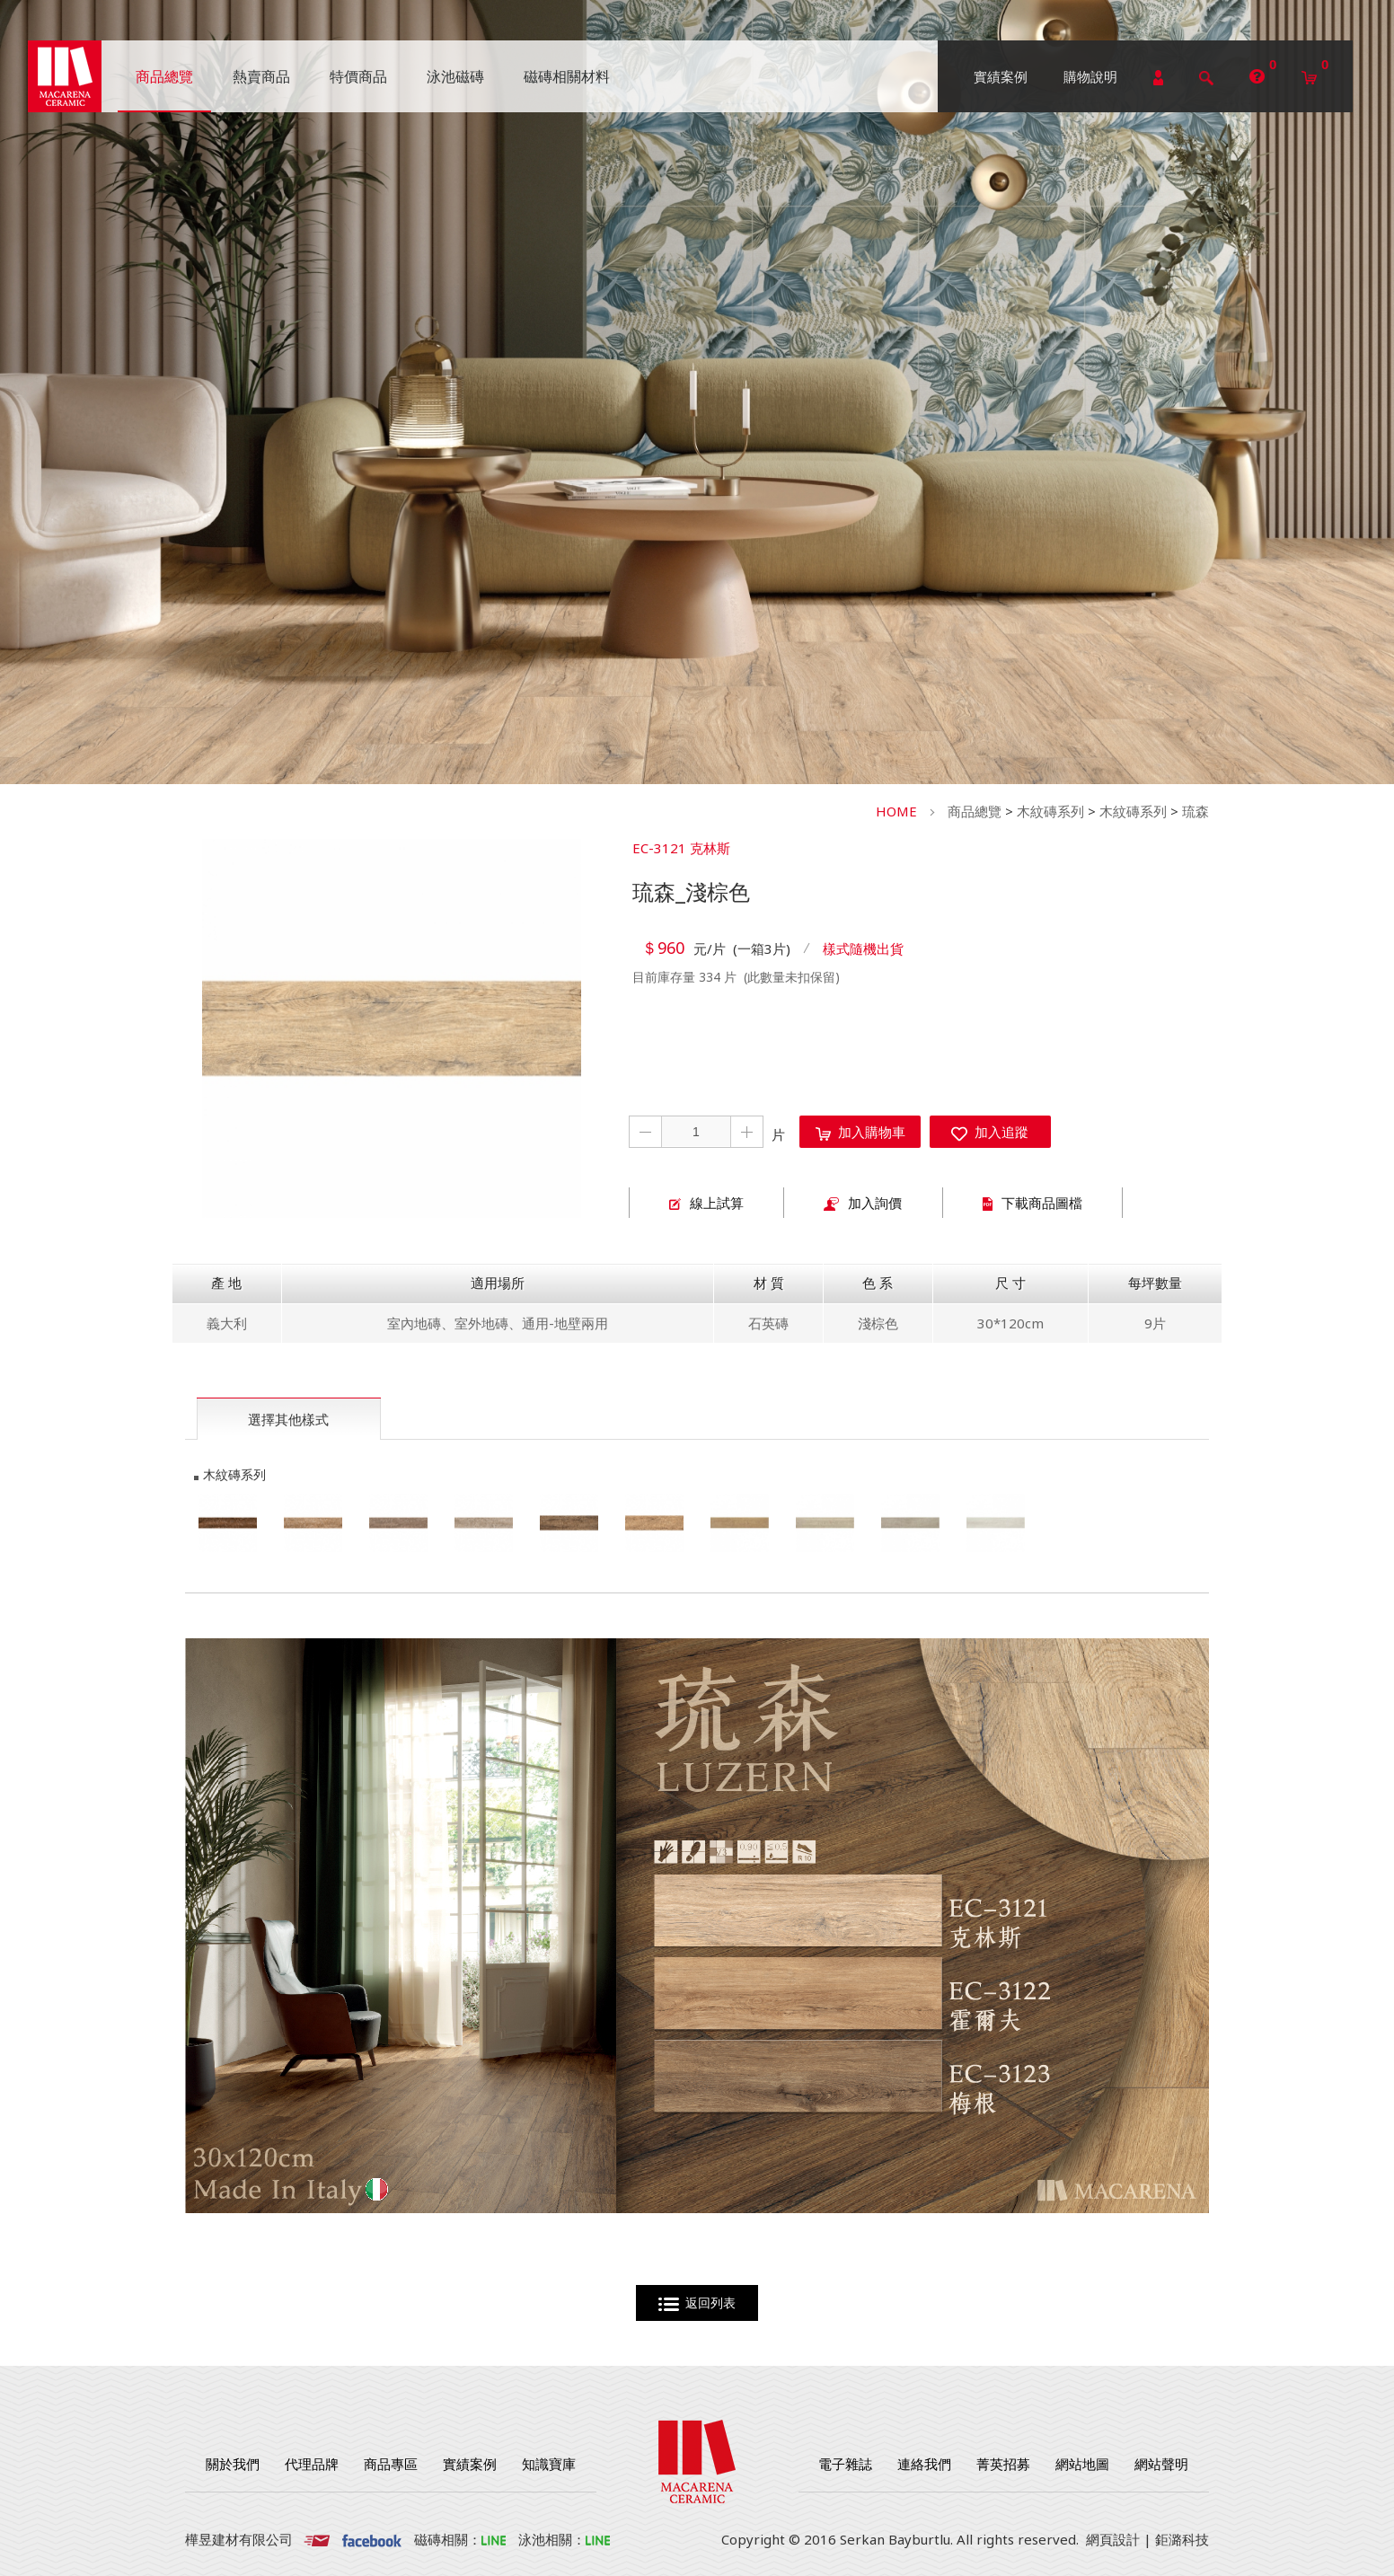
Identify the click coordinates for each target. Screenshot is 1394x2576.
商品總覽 (974, 811)
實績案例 (1001, 76)
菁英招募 (1003, 2464)
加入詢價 (863, 1203)
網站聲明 (1161, 2464)
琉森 (1195, 811)
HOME (896, 811)
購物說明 (1090, 76)
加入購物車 (860, 1132)
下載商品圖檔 (1032, 1203)
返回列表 (697, 2303)
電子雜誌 (845, 2464)
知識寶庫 (549, 2464)
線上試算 (706, 1203)
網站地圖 (1082, 2464)
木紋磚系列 (1050, 811)
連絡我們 (924, 2464)
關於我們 (233, 2464)
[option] (391, 1028)
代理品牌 (312, 2464)
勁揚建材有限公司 (64, 76)
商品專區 (391, 2464)
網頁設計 (1113, 2539)
